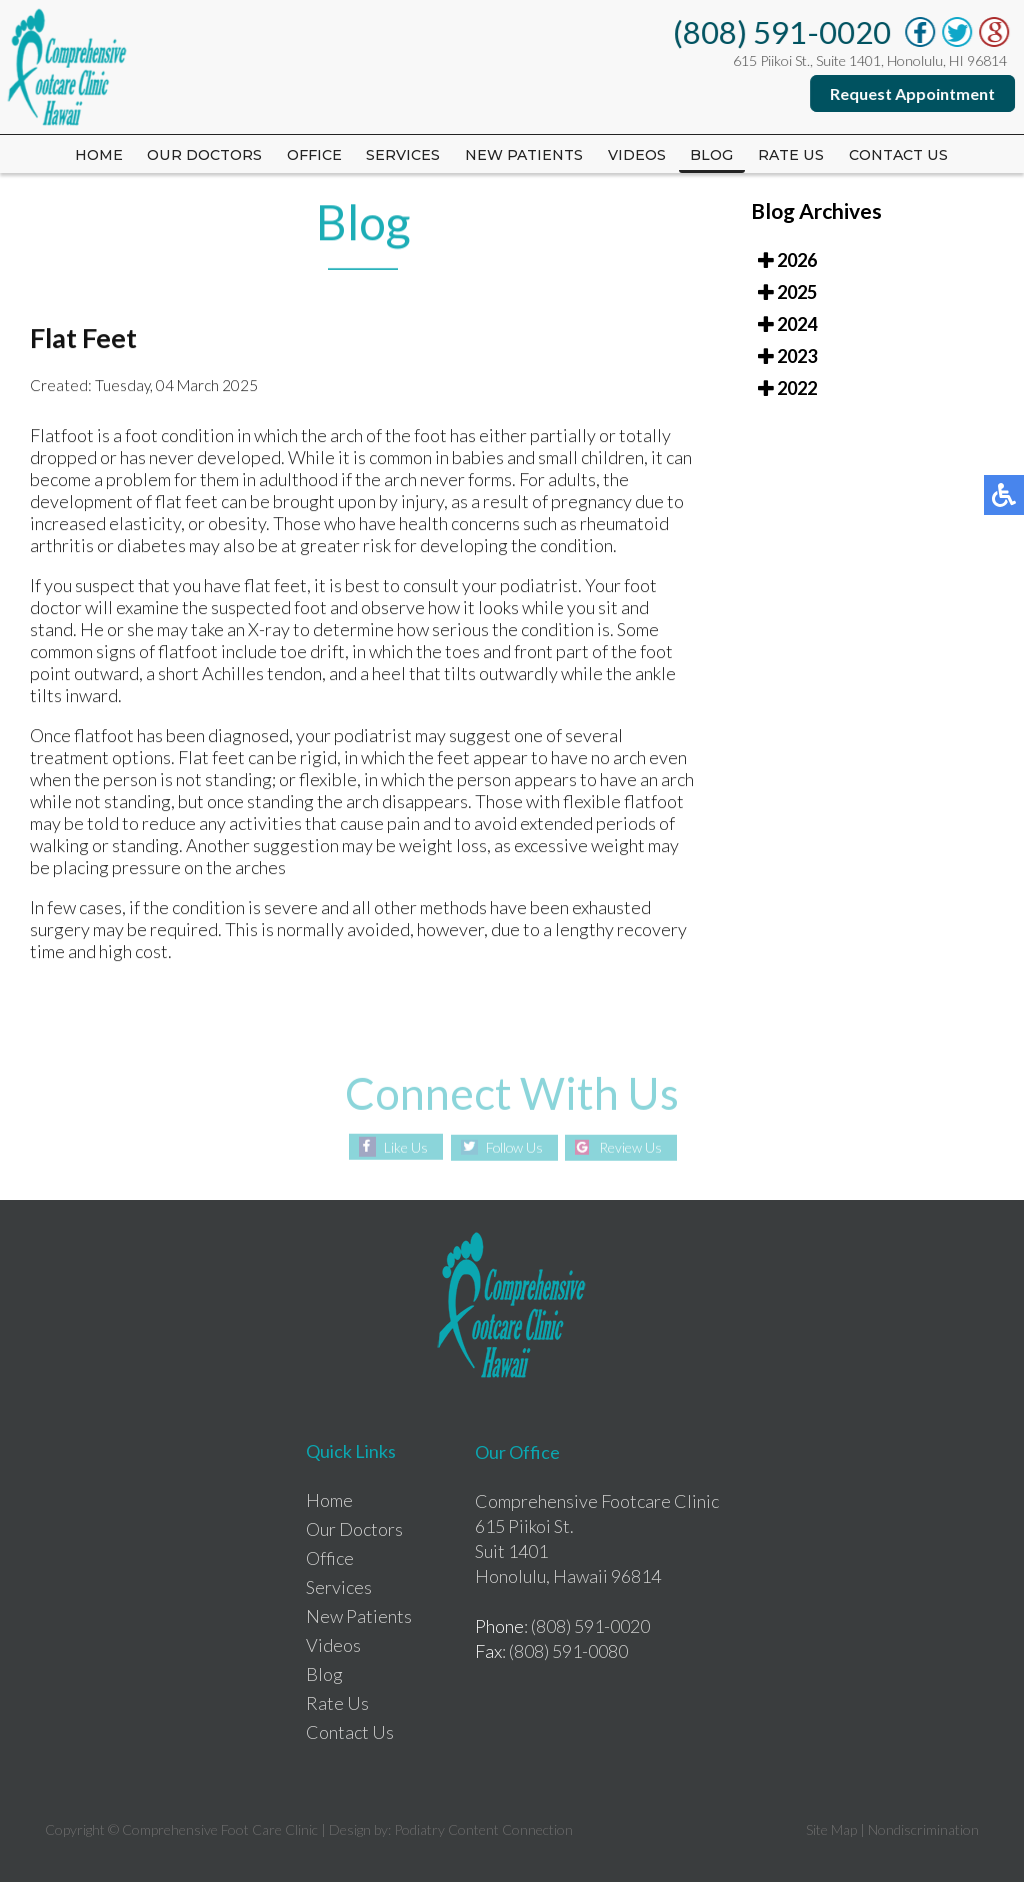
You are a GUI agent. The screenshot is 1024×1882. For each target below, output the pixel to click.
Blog (715, 155)
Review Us (633, 1147)
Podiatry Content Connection (483, 1829)
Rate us (795, 155)
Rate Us (337, 1703)
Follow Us (513, 1147)
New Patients (525, 155)
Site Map (831, 1829)
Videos (639, 155)
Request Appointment (913, 93)
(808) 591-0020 (783, 32)
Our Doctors (202, 155)
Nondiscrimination (923, 1829)
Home (95, 155)
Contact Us (903, 155)
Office (312, 155)
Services (403, 155)
